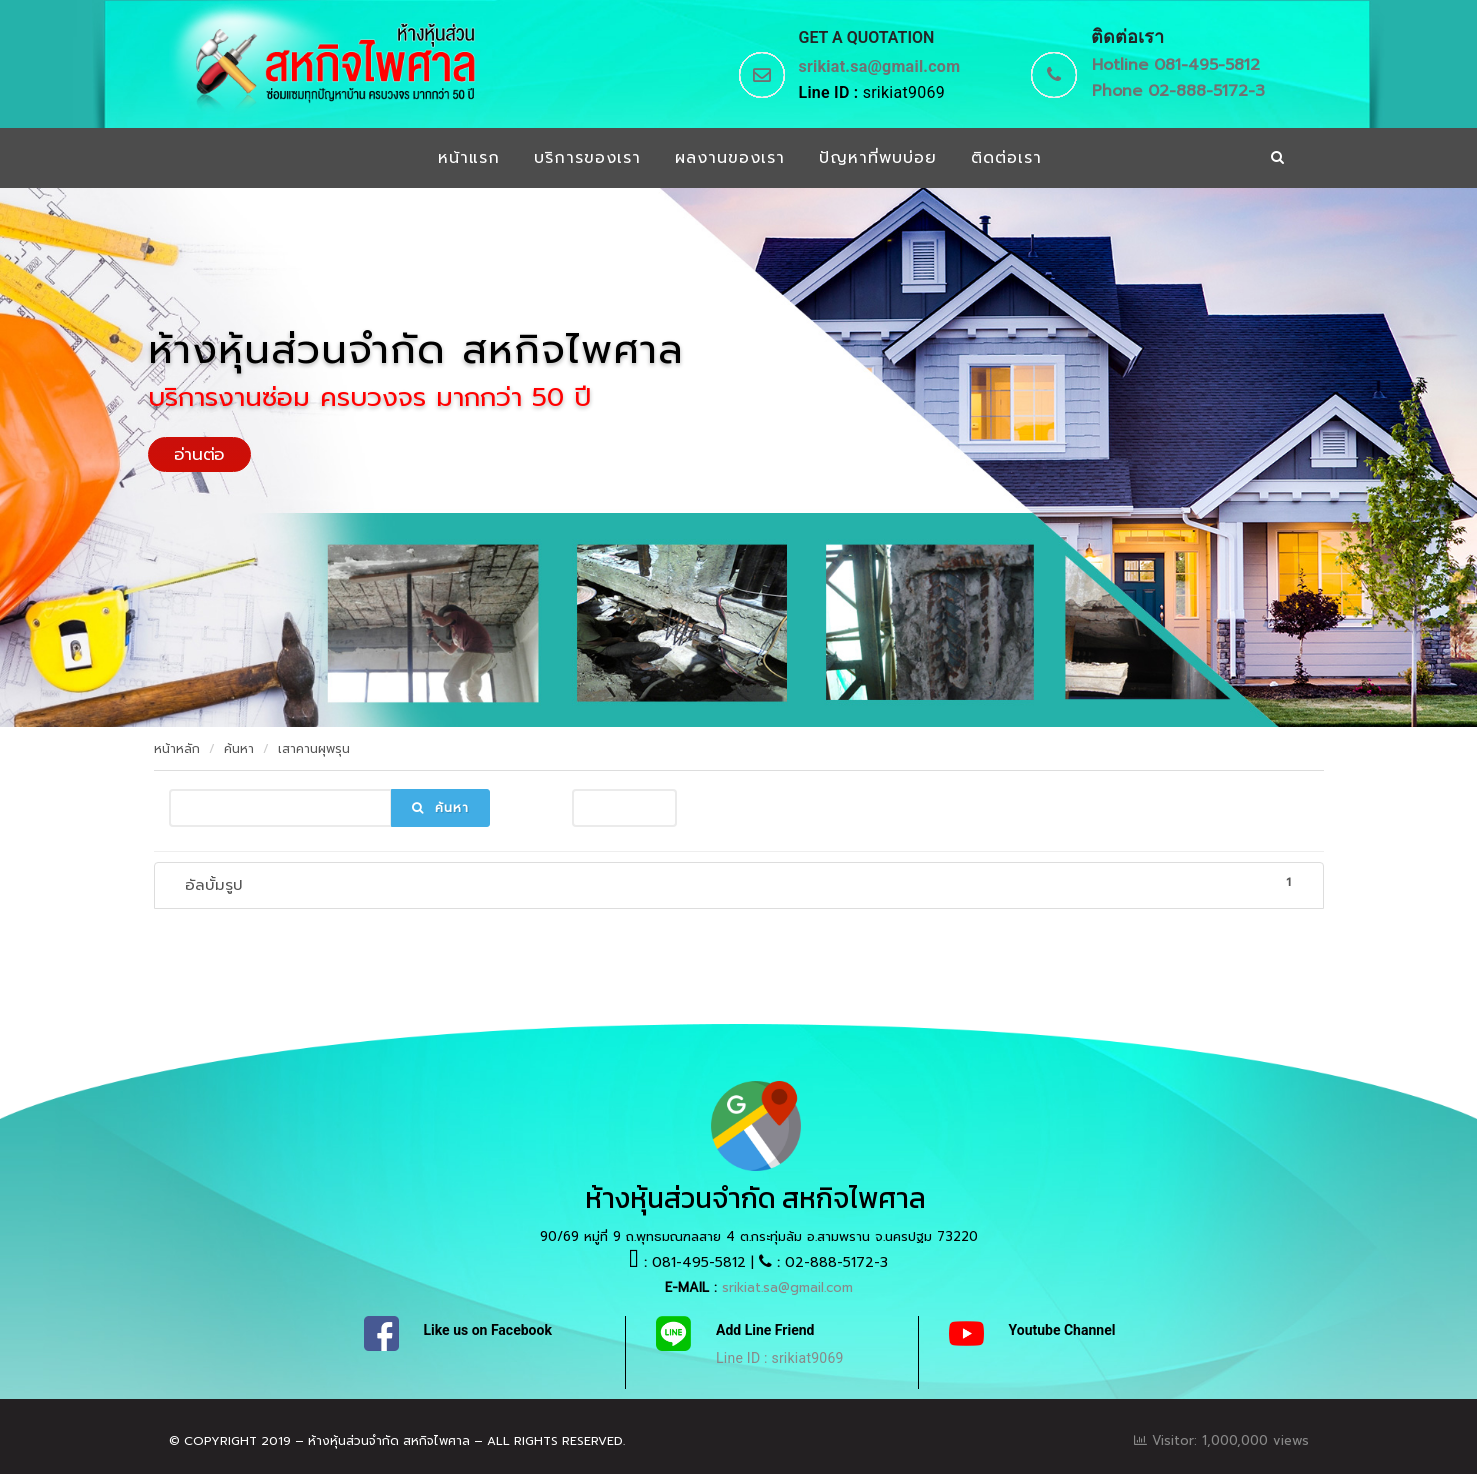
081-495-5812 (699, 1262)
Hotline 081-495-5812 (1176, 65)
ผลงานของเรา (730, 158)
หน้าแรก (469, 158)
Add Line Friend (765, 1330)
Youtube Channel (1062, 1330)
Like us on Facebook (488, 1330)
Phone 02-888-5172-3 (1178, 91)
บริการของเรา (587, 158)
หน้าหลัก (177, 749)
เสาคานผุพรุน (314, 749)
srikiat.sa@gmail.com (880, 66)
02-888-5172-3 (836, 1262)
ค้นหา (239, 749)
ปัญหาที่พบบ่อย (878, 158)
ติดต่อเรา (1006, 158)
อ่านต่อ (199, 454)
